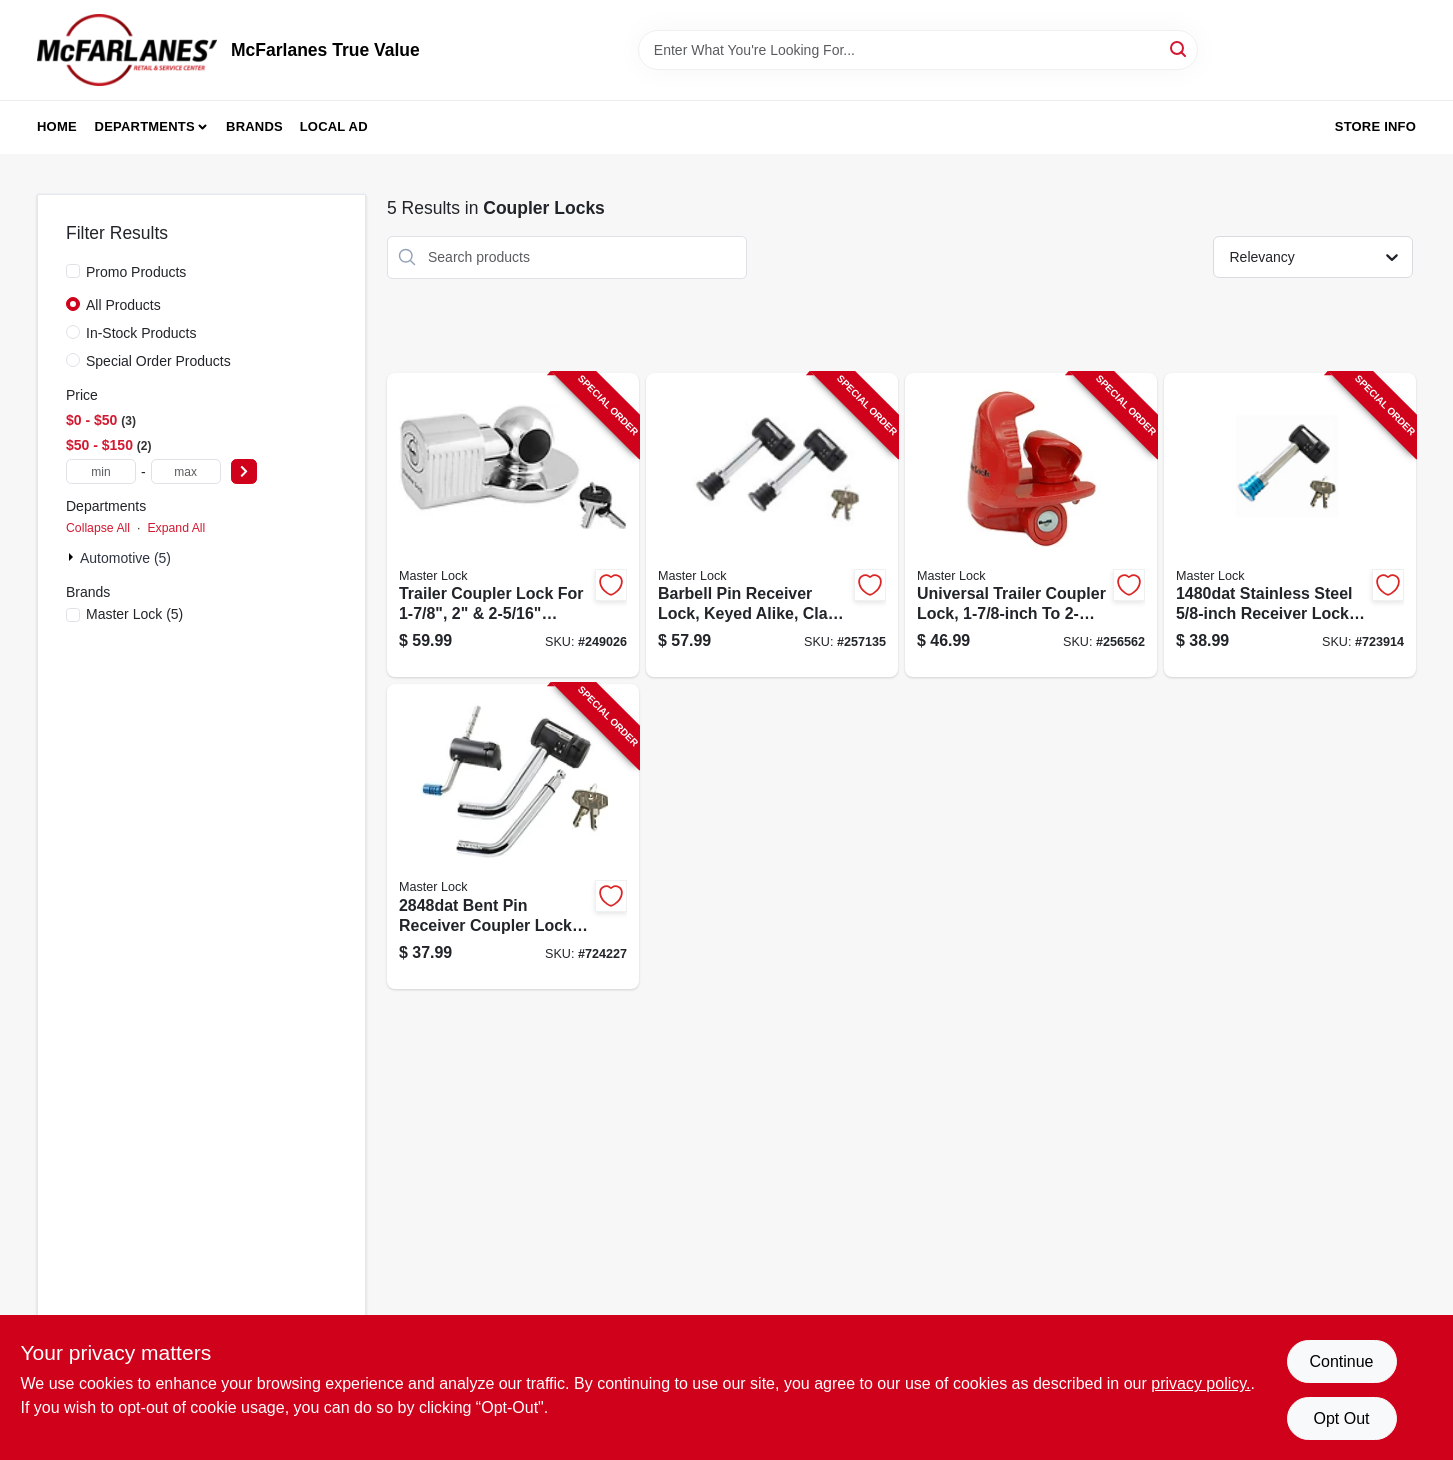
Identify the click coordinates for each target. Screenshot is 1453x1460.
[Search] (1179, 48)
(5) (134, 614)
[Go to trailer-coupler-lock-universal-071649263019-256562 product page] (1031, 525)
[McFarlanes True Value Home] (127, 50)
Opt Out (1341, 1418)
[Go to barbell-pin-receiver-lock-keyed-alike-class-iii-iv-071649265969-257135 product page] (772, 525)
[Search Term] (918, 50)
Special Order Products (158, 361)
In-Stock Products (141, 333)
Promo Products (136, 272)
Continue (1341, 1361)
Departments (145, 126)
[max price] (186, 471)
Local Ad (334, 126)
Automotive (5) (125, 558)
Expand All (176, 528)
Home (57, 126)
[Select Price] (244, 471)
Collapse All (98, 528)
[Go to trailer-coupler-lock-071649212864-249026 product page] (513, 525)
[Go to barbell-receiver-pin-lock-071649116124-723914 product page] (1290, 525)
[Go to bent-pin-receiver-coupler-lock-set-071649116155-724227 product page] (513, 836)
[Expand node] (73, 557)
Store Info (1375, 126)
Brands (254, 126)
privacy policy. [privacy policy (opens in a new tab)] (1200, 1383)
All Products (123, 305)
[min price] (101, 471)
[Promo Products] (73, 271)
